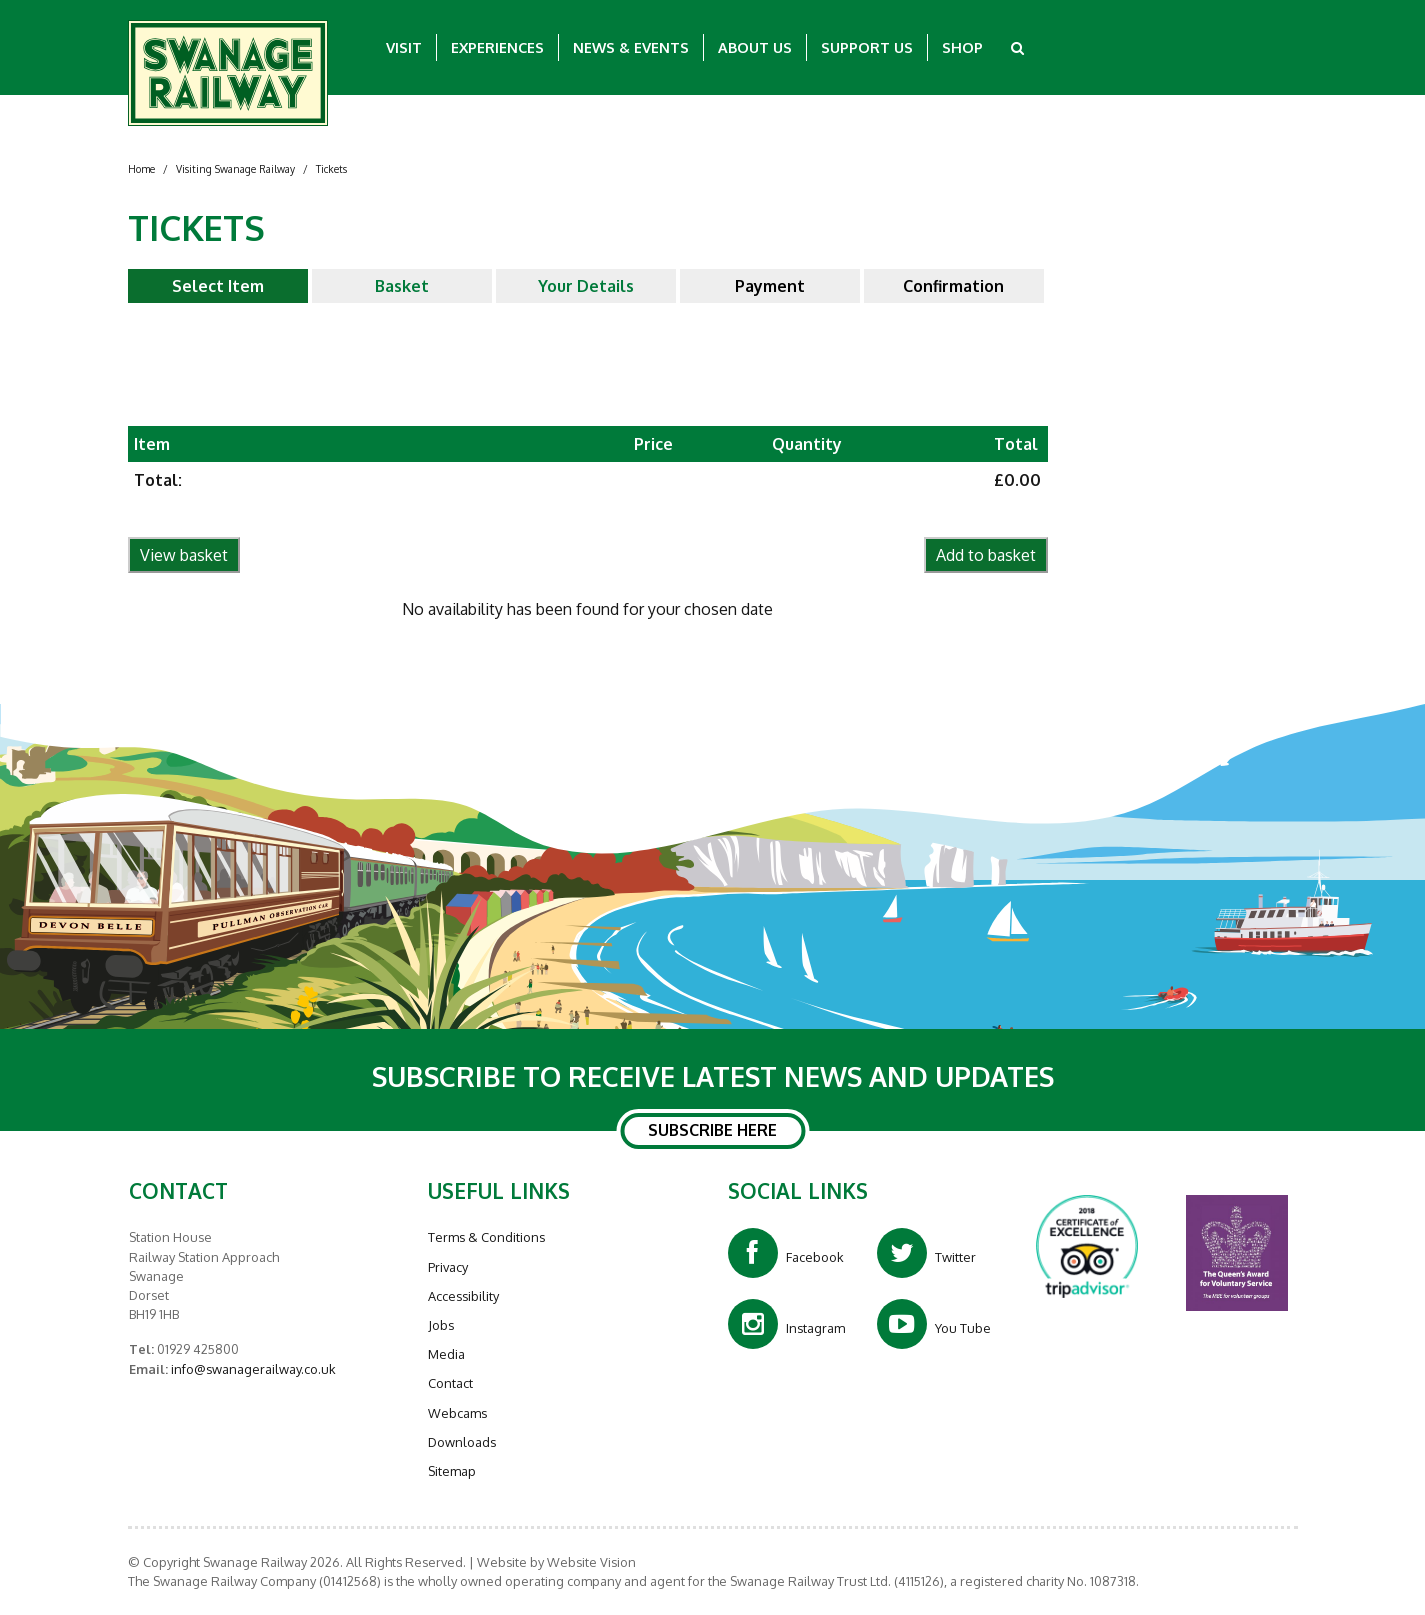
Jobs (441, 1325)
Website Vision (591, 1562)
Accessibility (463, 1296)
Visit (404, 47)
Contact (450, 1383)
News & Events (631, 47)
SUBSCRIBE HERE (712, 1131)
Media (446, 1354)
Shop (962, 47)
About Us (755, 47)
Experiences (497, 47)
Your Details (586, 286)
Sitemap (452, 1471)
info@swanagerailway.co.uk (252, 1369)
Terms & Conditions (486, 1237)
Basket (402, 286)
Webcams (457, 1413)
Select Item (218, 286)
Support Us (867, 47)
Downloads (462, 1442)
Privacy (448, 1267)
